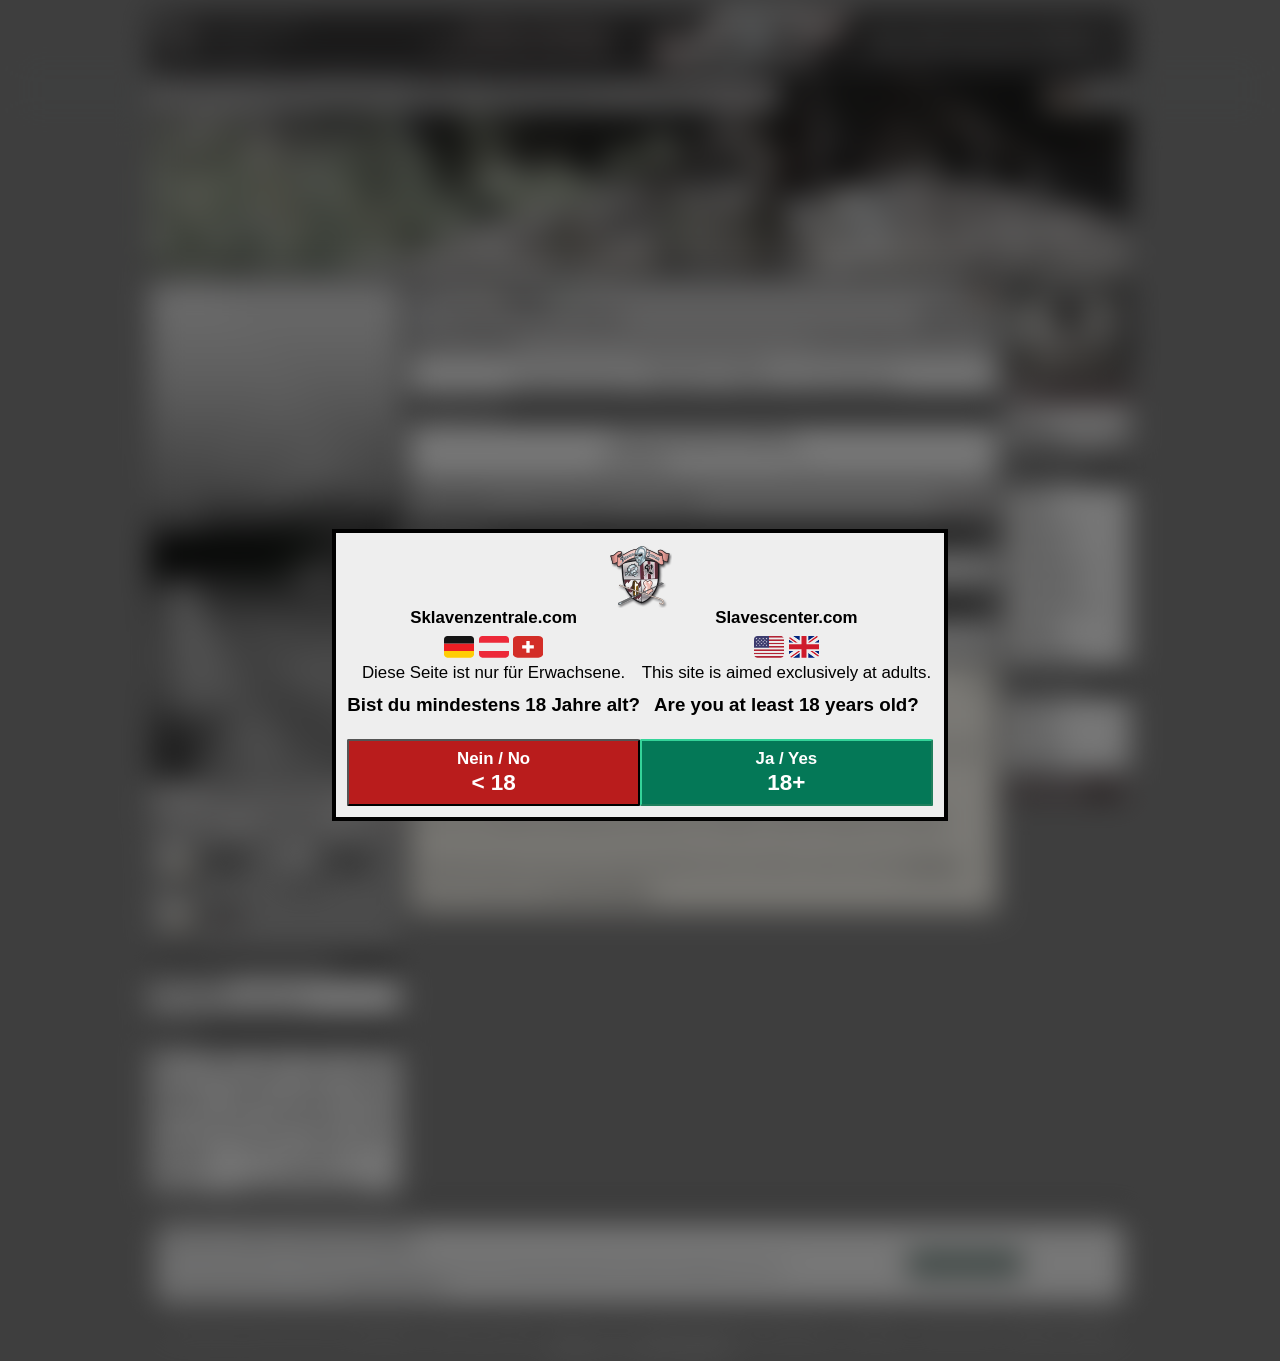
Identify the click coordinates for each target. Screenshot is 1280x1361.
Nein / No (494, 772)
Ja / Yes (787, 772)
